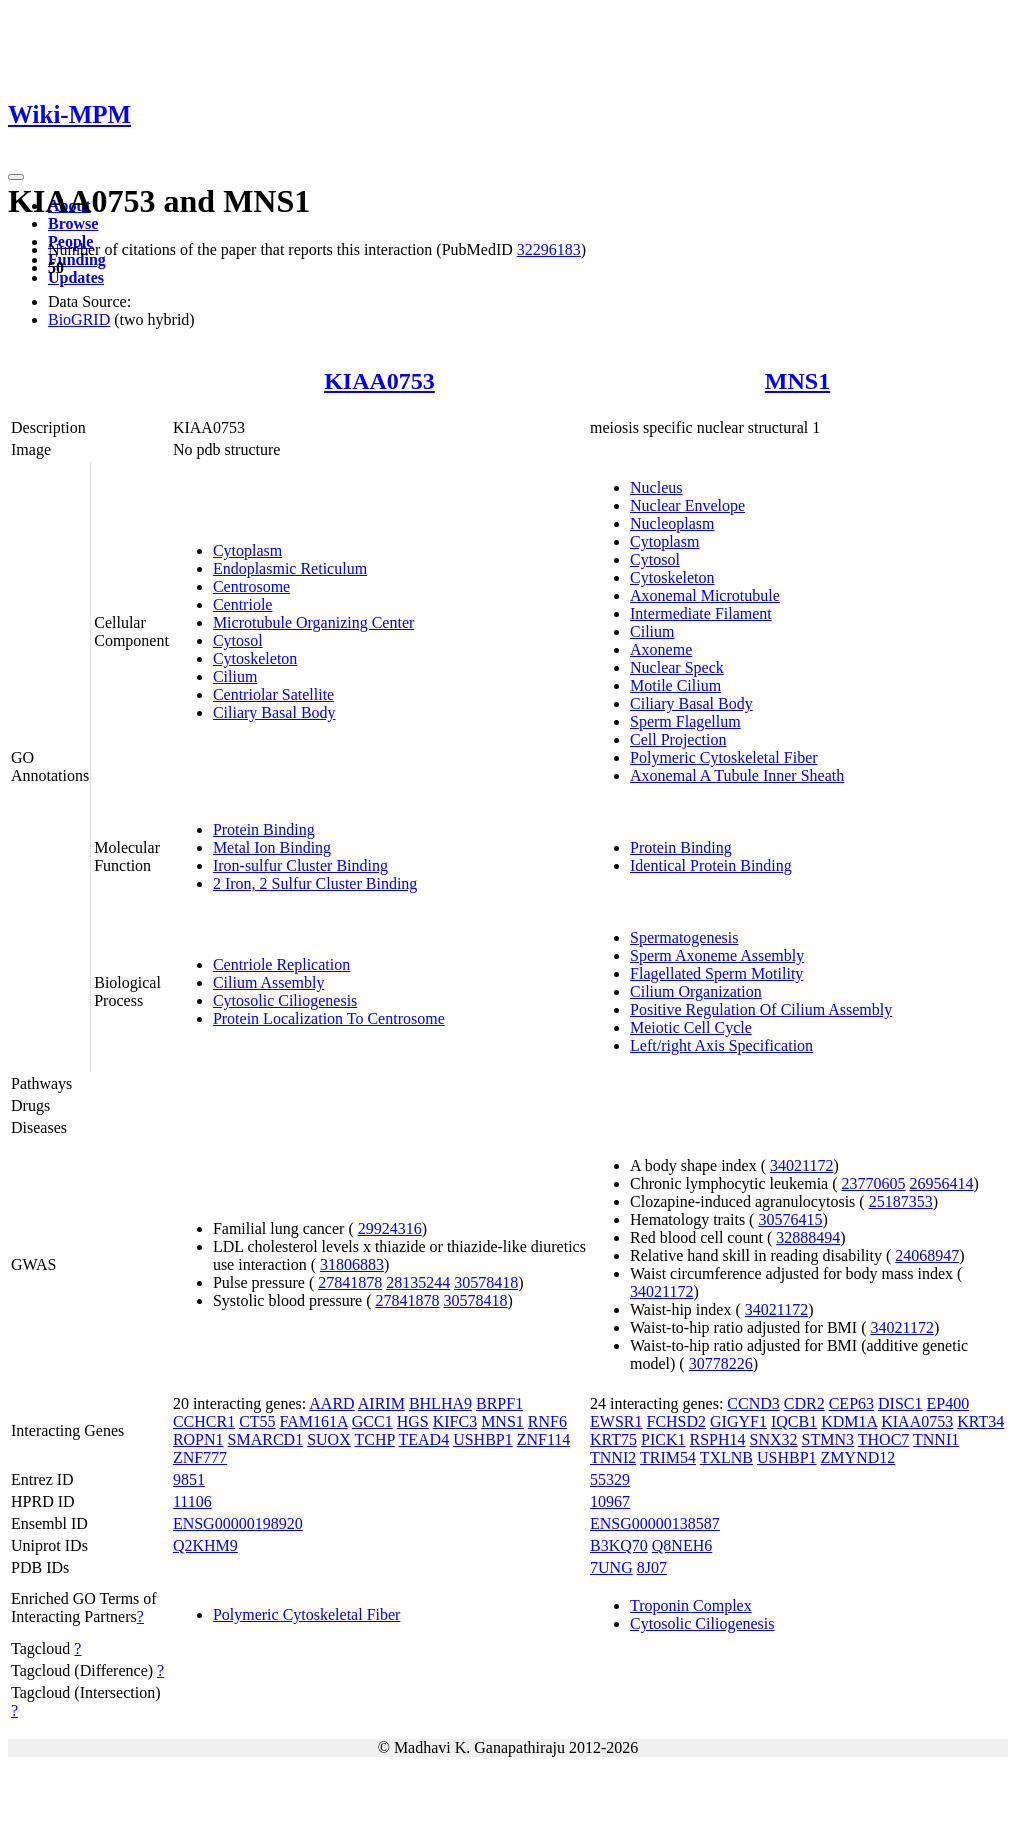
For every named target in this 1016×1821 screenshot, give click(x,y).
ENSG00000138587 (655, 1523)
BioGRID (79, 319)
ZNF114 (544, 1439)
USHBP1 (483, 1439)
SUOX (329, 1439)
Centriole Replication (281, 964)
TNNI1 (936, 1439)
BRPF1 (499, 1403)
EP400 (947, 1403)
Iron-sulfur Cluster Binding (300, 865)
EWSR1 (616, 1421)
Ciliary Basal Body (274, 712)
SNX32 (774, 1439)
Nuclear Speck (677, 667)
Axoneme (661, 649)
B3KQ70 (619, 1545)
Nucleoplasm (672, 523)
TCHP (374, 1439)
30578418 (486, 1282)
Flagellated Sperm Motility (716, 973)
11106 (192, 1501)
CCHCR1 (204, 1421)
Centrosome (251, 586)
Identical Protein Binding (711, 865)
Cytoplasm (247, 550)
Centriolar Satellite (273, 694)
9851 (189, 1479)
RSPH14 (718, 1439)
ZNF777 (200, 1457)
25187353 (901, 1201)
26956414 (942, 1183)
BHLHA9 (440, 1403)
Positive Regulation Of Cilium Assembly (761, 1009)
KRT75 (613, 1439)
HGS (413, 1421)
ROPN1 (198, 1439)
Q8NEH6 (682, 1545)
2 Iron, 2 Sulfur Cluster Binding (315, 883)
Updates (76, 277)
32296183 (549, 249)
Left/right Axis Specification (721, 1045)
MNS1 (797, 381)
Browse (73, 223)
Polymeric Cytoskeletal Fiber (724, 757)
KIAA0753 (379, 381)
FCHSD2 (676, 1421)
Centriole (243, 604)
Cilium (235, 676)
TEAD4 (423, 1439)
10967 (610, 1501)
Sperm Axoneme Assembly (717, 955)
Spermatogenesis (684, 937)
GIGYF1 (738, 1421)
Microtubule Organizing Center (313, 622)
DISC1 (900, 1403)
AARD (331, 1403)
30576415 (790, 1219)
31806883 (352, 1264)
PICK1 (663, 1439)
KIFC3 (455, 1421)
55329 (610, 1479)
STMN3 (828, 1439)
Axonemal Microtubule (705, 595)
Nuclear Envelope (687, 505)
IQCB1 (794, 1421)
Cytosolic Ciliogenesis (285, 1000)
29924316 (390, 1228)
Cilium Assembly (269, 982)
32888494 (808, 1237)
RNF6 (547, 1421)
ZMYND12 (858, 1457)
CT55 (257, 1421)
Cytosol (238, 640)
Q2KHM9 (205, 1545)
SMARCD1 (266, 1439)
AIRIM (381, 1403)
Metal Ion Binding (272, 847)
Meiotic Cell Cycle (691, 1027)
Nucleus (656, 487)
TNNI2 (613, 1457)
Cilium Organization (696, 991)
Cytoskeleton (255, 658)
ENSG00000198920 (238, 1523)
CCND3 (753, 1403)
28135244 (418, 1282)
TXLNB (726, 1457)
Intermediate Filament (701, 613)
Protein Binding (264, 829)
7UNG (611, 1567)
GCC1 (372, 1421)
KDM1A (849, 1421)
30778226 (721, 1363)
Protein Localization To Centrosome (329, 1018)
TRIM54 (668, 1457)
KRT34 (980, 1421)
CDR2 (804, 1403)
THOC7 (884, 1439)
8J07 (652, 1567)
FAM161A (314, 1421)
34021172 (801, 1165)
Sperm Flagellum (685, 721)
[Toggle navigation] (16, 177)
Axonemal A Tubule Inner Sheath (737, 775)
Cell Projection (678, 739)
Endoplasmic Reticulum (290, 568)
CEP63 (851, 1403)
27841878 (350, 1282)
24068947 (927, 1255)
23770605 (874, 1183)
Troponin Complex (691, 1605)
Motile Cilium (675, 685)
